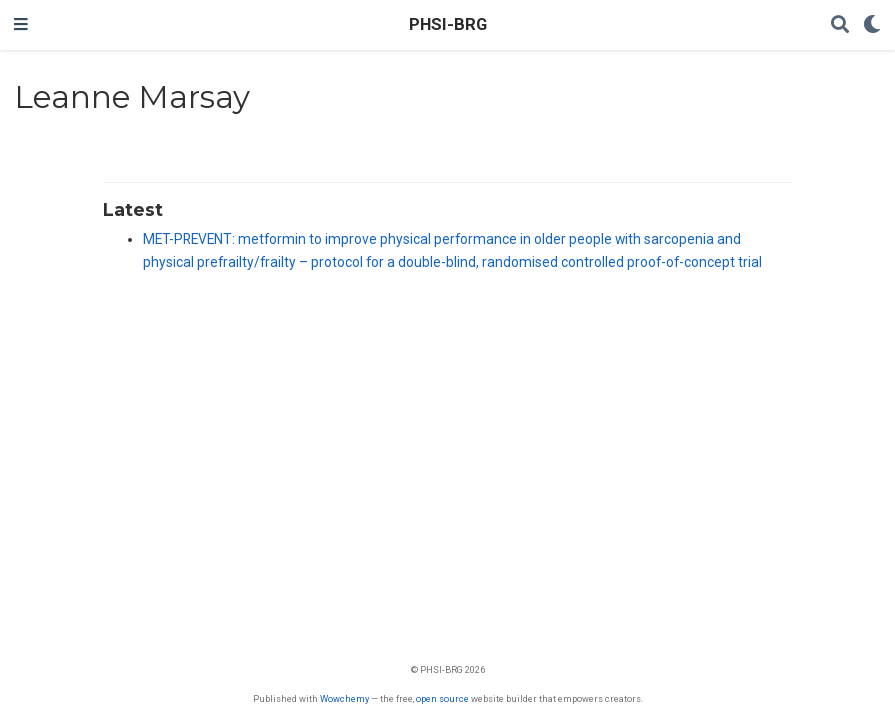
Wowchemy (344, 698)
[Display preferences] (872, 25)
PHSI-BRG (448, 24)
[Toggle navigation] (21, 25)
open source (442, 698)
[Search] (840, 25)
